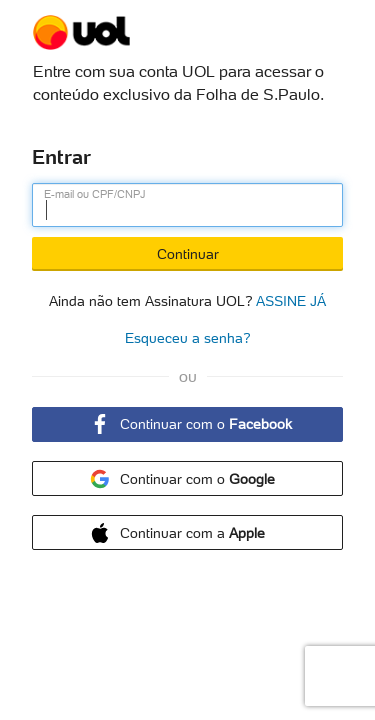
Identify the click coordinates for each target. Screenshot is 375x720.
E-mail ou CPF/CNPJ (95, 194)
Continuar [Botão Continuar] (188, 254)
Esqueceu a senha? (188, 338)
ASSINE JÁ (291, 299)
